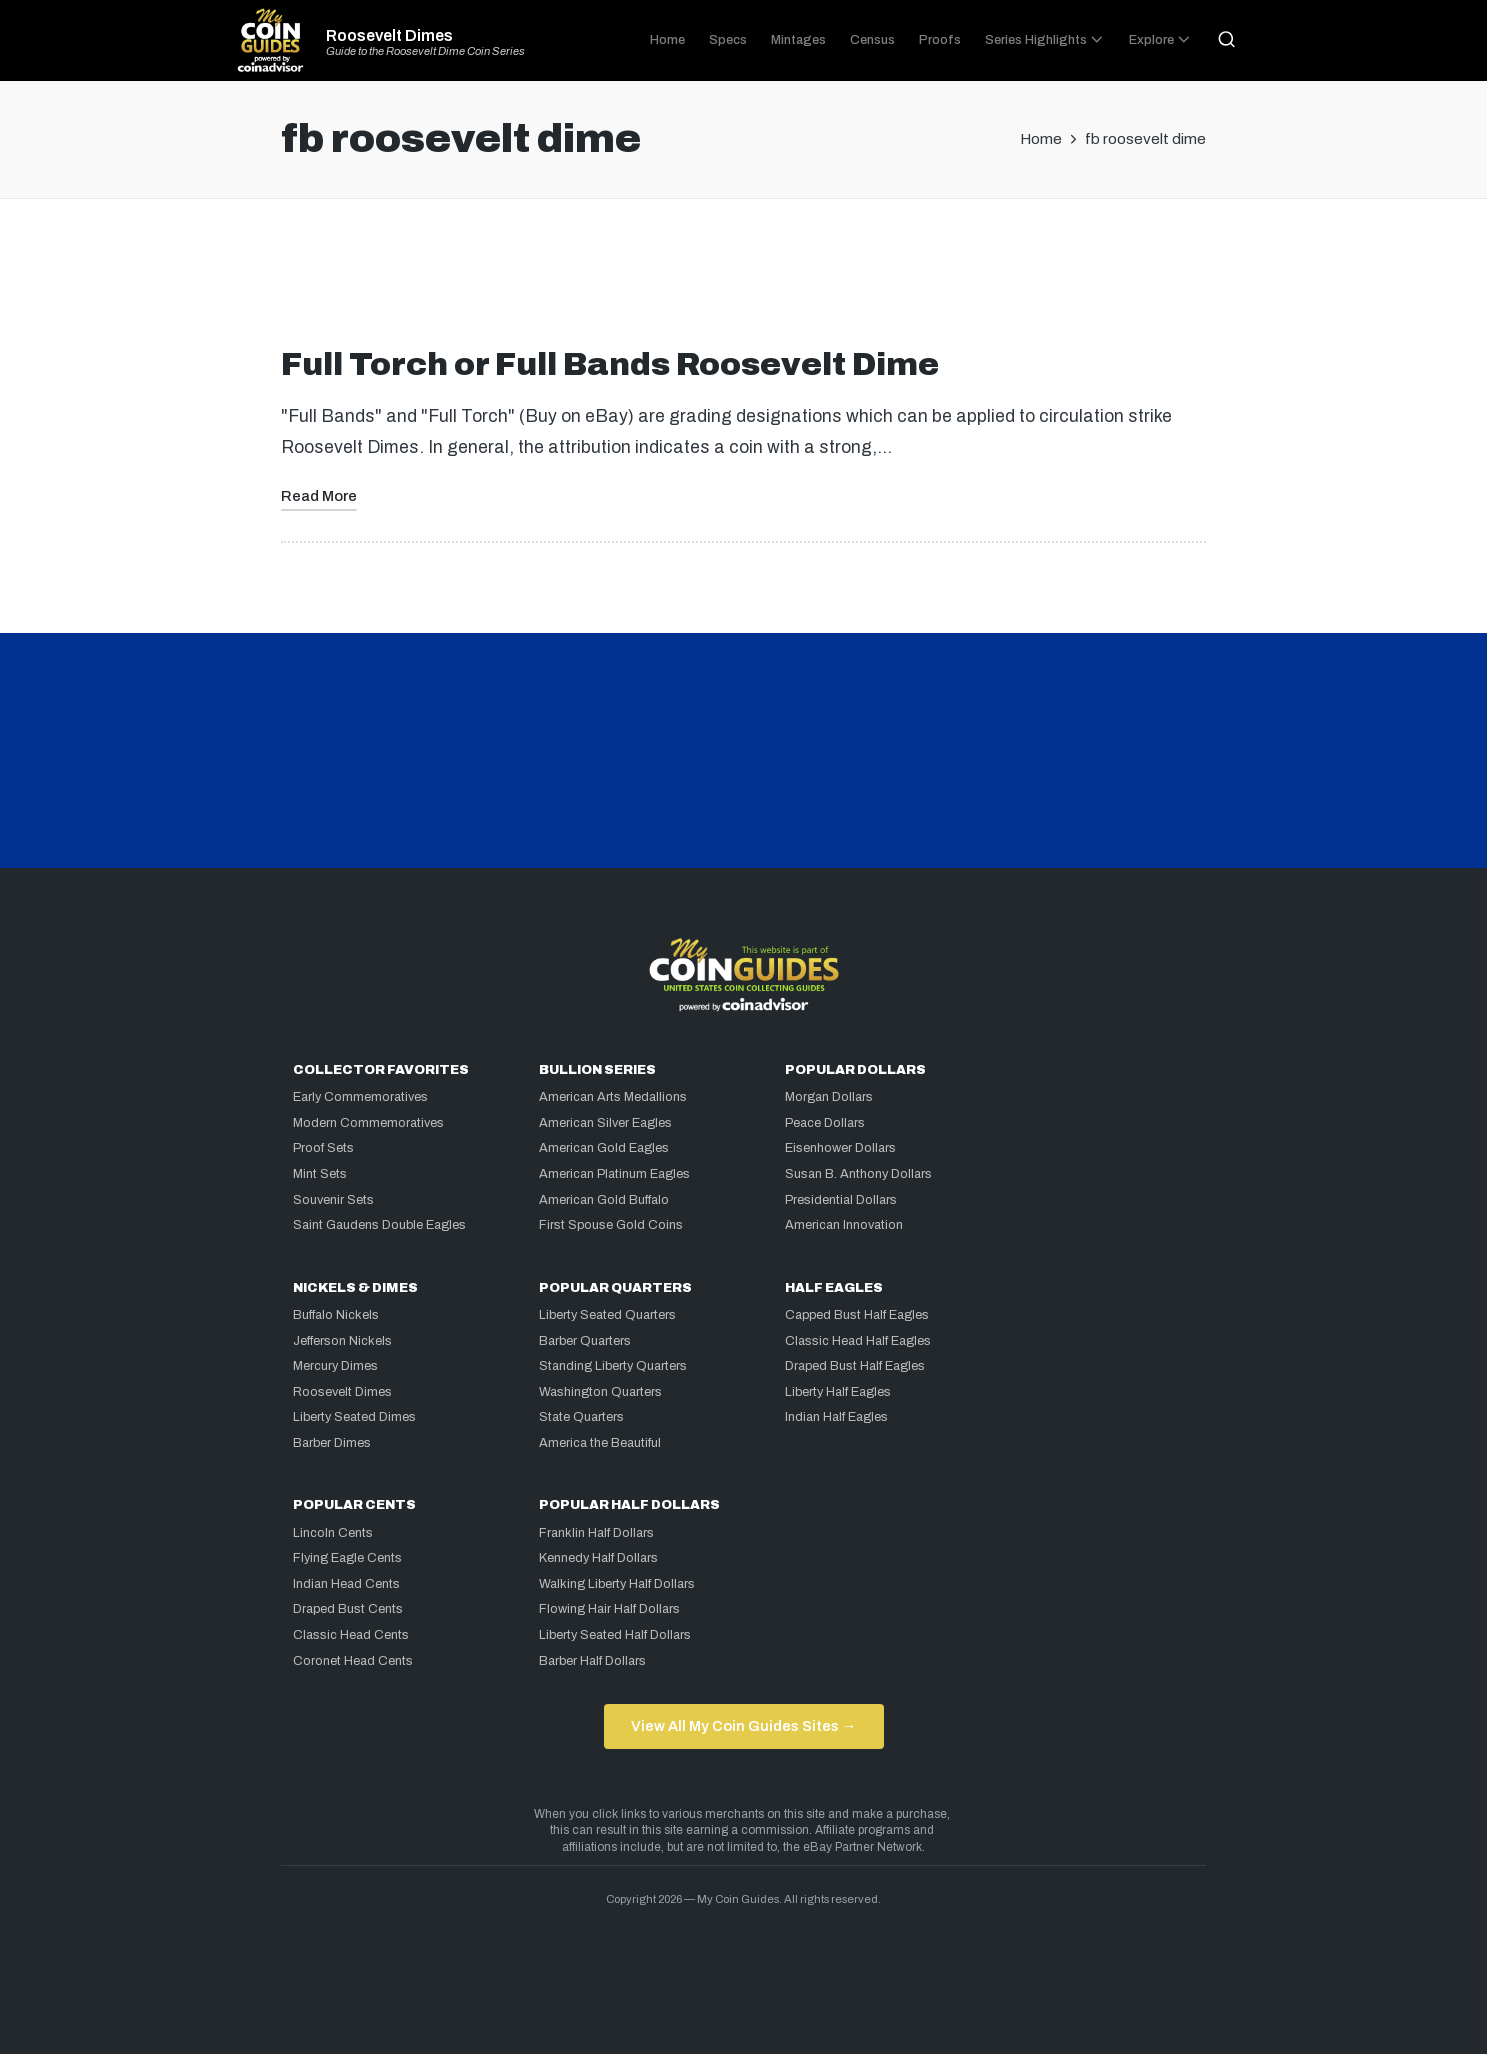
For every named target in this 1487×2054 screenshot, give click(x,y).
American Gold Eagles (604, 1148)
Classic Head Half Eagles (858, 1341)
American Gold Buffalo (604, 1200)
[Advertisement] (744, 281)
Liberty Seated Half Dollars (615, 1635)
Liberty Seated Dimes (354, 1417)
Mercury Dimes (335, 1366)
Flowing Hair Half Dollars (609, 1609)
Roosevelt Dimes (389, 36)
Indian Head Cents (346, 1584)
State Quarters (581, 1417)
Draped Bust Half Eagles (855, 1366)
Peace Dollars (825, 1123)
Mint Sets (320, 1174)
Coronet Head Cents (353, 1661)
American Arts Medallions (613, 1097)
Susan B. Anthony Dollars (858, 1174)
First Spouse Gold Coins (611, 1225)
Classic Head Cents (351, 1635)
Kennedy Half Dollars (598, 1558)
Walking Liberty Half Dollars (617, 1584)
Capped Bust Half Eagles (857, 1315)
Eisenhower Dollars (840, 1148)
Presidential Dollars (841, 1200)
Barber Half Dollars (592, 1661)
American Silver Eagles (605, 1123)
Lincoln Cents (333, 1533)
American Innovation (844, 1225)
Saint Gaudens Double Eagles (379, 1225)
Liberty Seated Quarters (607, 1315)
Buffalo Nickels (336, 1315)
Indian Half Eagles (836, 1417)
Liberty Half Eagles (838, 1392)
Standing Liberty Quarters (613, 1366)
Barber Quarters (585, 1341)
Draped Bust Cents (348, 1609)
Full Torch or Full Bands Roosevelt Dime (610, 364)
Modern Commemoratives (368, 1123)
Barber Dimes (332, 1443)
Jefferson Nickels (342, 1341)
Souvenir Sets (333, 1200)
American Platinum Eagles (614, 1174)
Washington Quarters (600, 1392)
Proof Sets (323, 1148)
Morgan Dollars (829, 1097)
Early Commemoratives (360, 1097)
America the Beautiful (600, 1443)
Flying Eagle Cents (347, 1558)
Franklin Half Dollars (596, 1533)
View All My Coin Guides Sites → (743, 1726)
